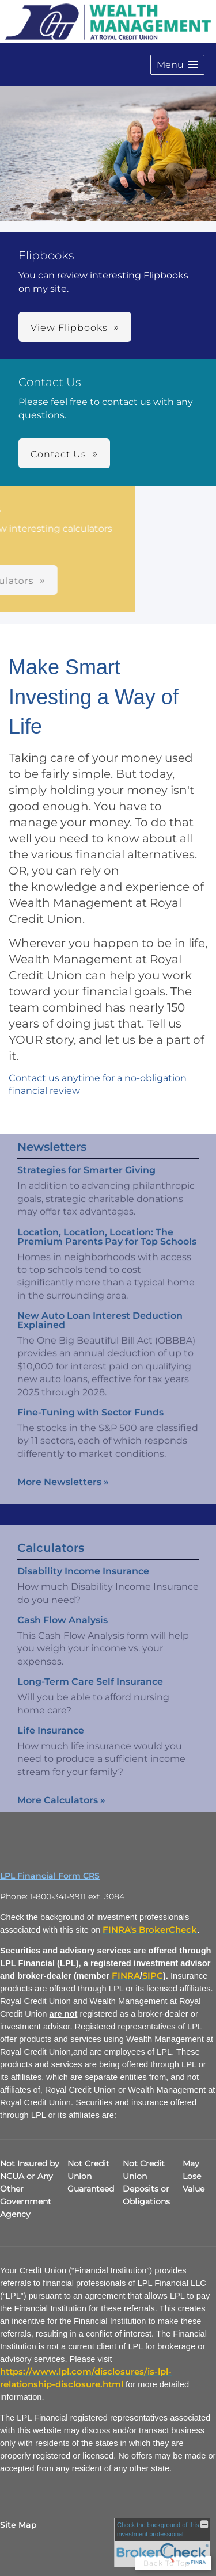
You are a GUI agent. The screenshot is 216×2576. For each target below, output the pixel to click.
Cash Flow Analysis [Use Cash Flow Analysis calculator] (62, 1631)
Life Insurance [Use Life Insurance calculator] (50, 1742)
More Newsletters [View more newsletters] (63, 1470)
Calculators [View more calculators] (50, 1560)
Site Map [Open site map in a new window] (18, 2525)
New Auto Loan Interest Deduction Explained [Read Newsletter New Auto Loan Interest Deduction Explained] (100, 1309)
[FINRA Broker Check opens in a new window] (162, 2542)
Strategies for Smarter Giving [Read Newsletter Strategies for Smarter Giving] (86, 1158)
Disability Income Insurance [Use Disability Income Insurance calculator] (83, 1583)
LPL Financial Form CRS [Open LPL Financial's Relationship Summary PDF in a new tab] (50, 1876)
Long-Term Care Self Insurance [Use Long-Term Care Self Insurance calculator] (90, 1693)
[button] (177, 65)
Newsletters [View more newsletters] (51, 1135)
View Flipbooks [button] (69, 327)
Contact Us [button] (58, 454)
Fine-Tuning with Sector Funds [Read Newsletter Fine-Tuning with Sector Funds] (90, 1400)
